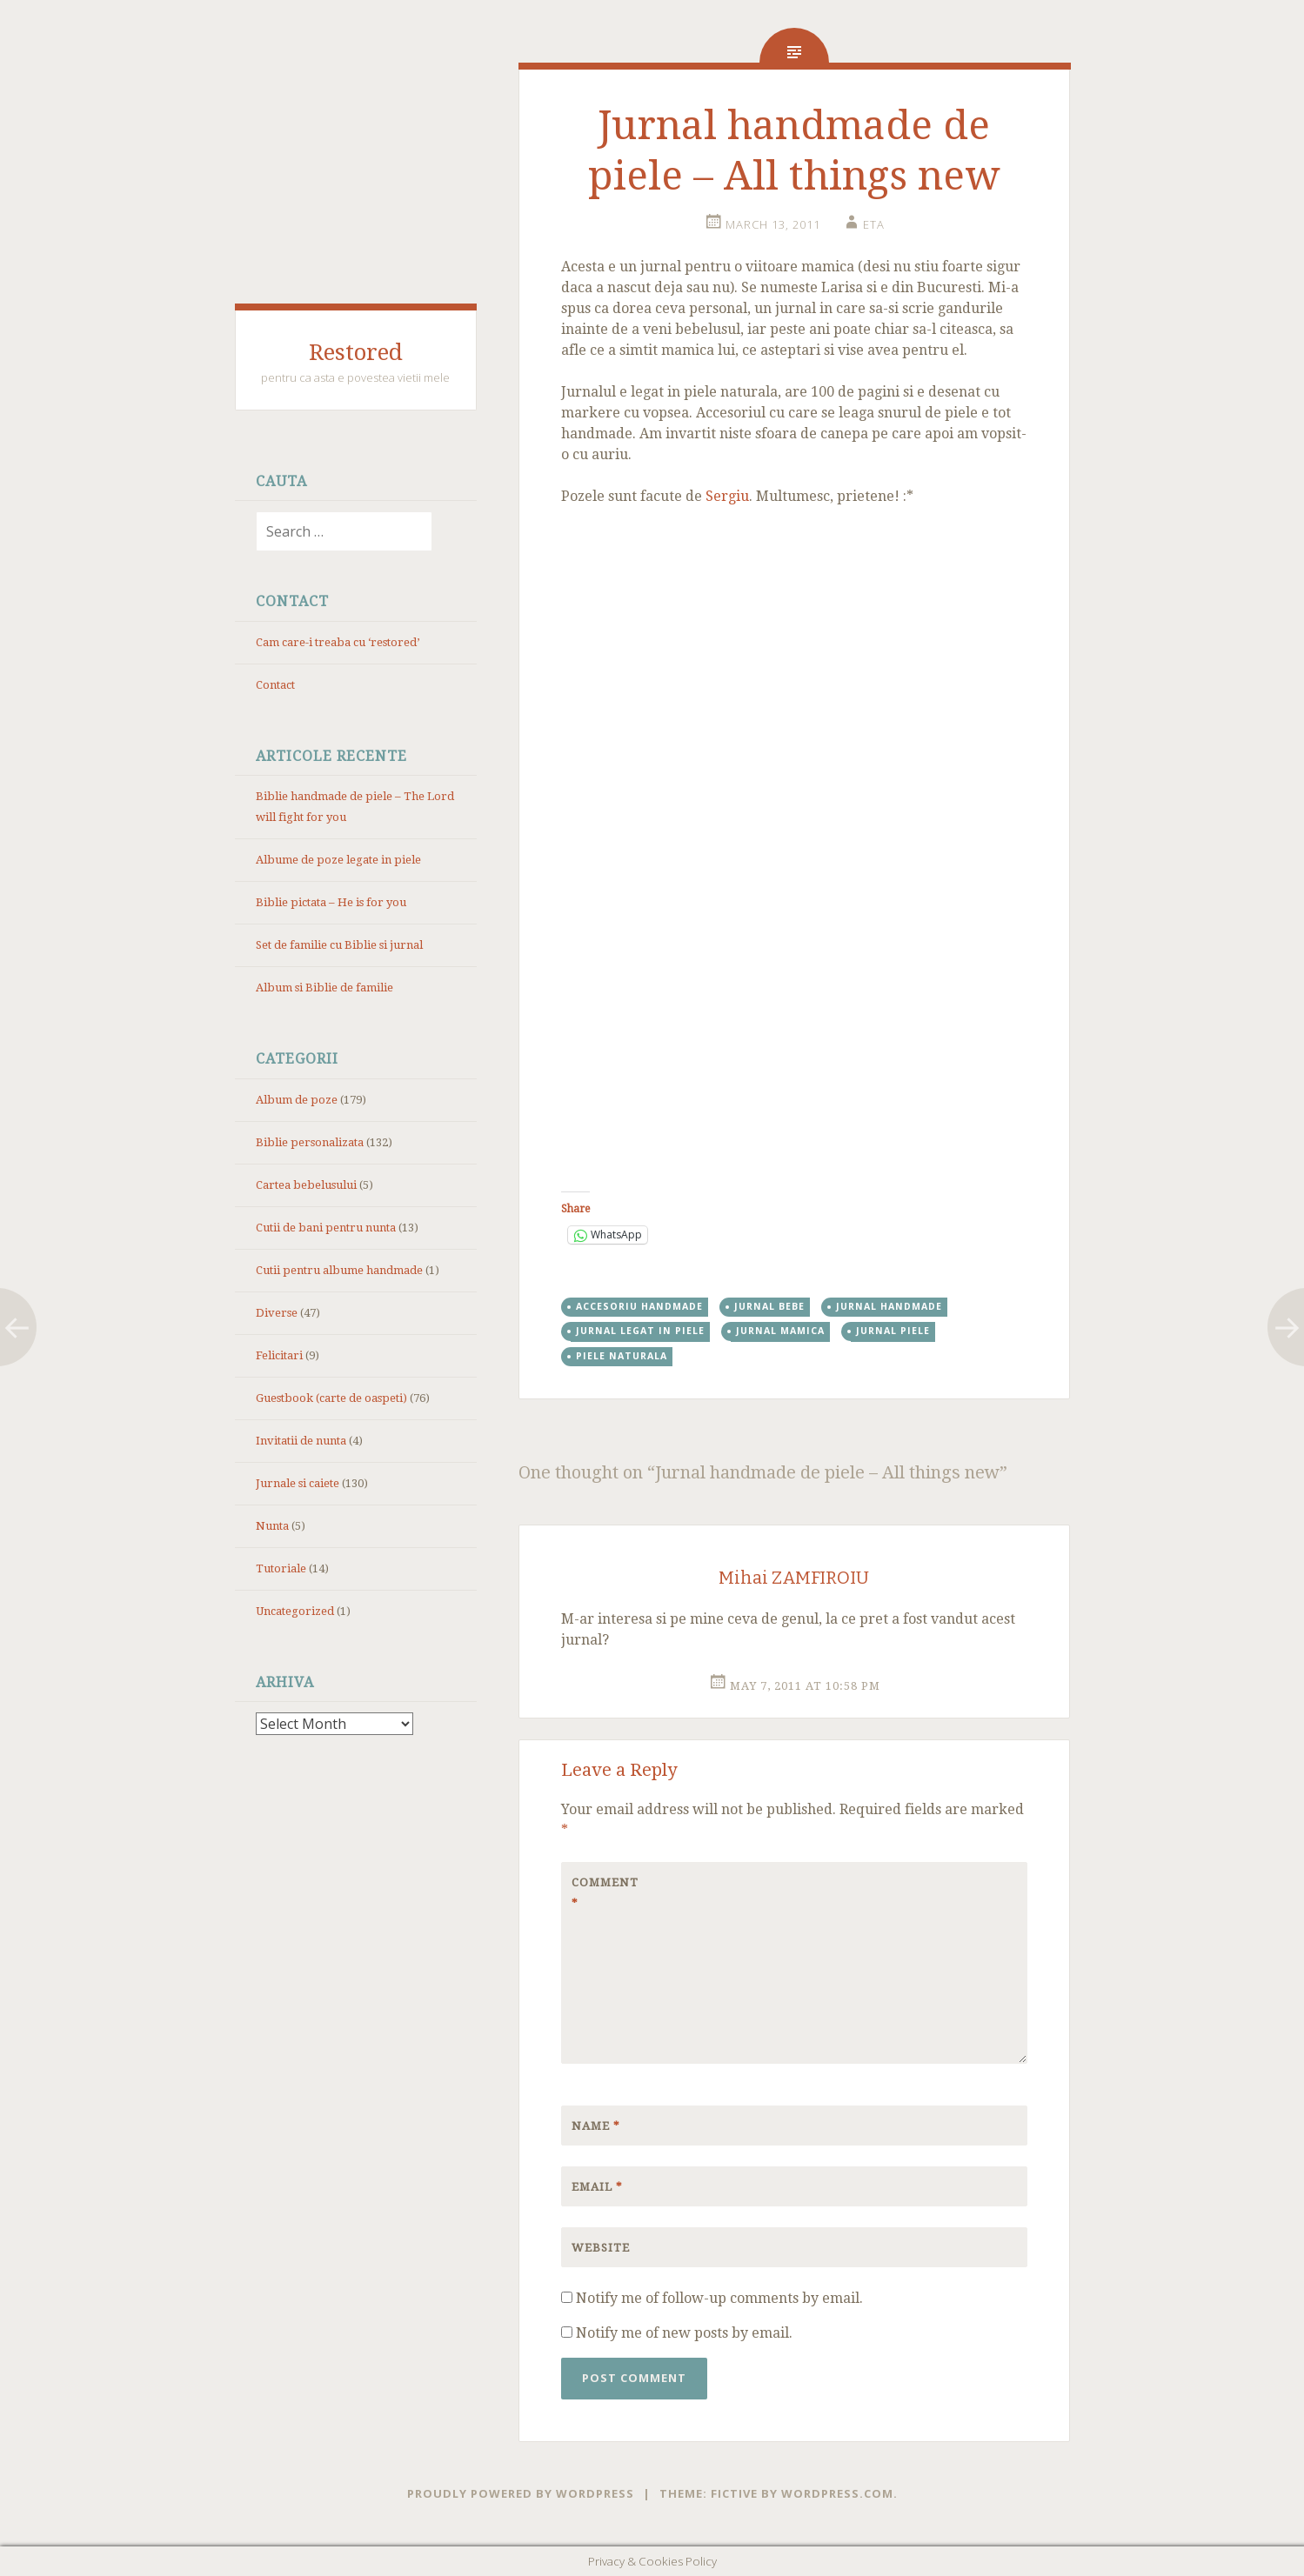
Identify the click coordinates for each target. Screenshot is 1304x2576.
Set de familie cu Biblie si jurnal (339, 944)
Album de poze (297, 1099)
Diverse (277, 1312)
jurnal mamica (780, 1331)
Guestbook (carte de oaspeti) (331, 1398)
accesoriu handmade (639, 1306)
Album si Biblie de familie (324, 987)
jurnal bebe (769, 1306)
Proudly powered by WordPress (520, 2493)
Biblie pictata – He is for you (331, 902)
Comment (605, 1893)
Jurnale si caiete (297, 1483)
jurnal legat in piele (640, 1331)
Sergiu (727, 496)
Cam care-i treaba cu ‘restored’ (337, 642)
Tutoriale (281, 1568)
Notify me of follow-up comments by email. (719, 2298)
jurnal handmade (889, 1306)
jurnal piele (893, 1331)
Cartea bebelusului (306, 1184)
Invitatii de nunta (301, 1440)
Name (596, 2125)
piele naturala (621, 1356)
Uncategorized (295, 1611)
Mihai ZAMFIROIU (794, 1577)
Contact (275, 684)
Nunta (272, 1525)
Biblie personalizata (310, 1142)
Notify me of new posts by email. (684, 2333)
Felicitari (279, 1355)
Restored (356, 352)
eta (874, 224)
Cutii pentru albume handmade (339, 1270)
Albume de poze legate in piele (338, 859)
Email (597, 2186)
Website (601, 2247)
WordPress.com (837, 2493)
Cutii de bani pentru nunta (326, 1227)
